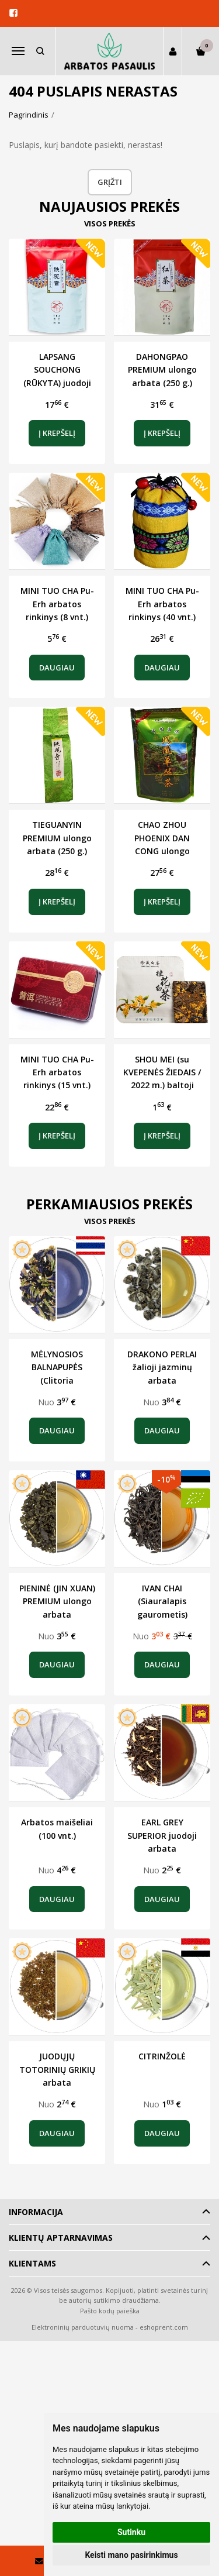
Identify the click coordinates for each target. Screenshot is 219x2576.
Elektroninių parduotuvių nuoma (83, 2327)
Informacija (36, 2211)
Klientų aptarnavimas (61, 2237)
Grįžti (110, 182)
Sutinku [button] (131, 2532)
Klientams (32, 2263)
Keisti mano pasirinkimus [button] (131, 2555)
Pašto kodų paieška (110, 2310)
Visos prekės (109, 223)
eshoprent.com (164, 2327)
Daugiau (57, 667)
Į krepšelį (57, 433)
